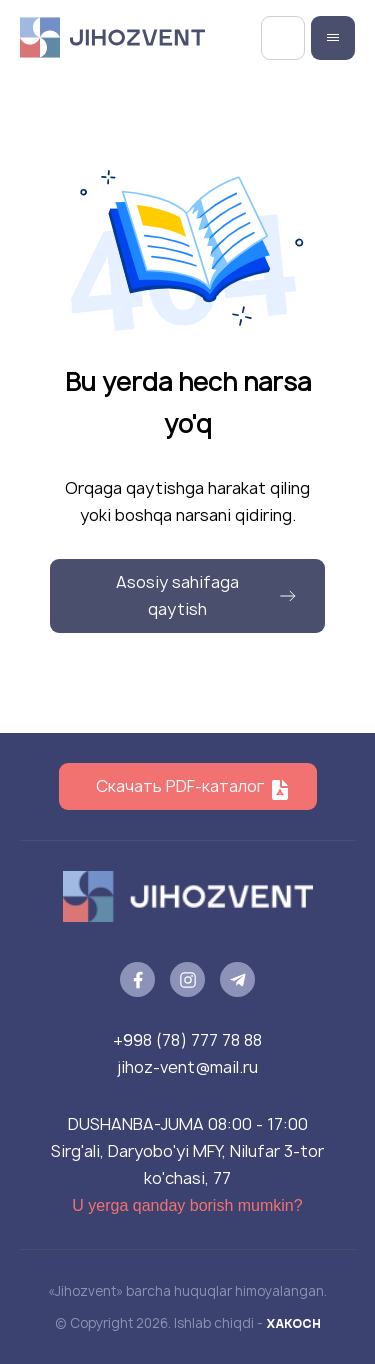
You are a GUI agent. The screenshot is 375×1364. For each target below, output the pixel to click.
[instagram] (187, 979)
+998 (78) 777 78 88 (187, 1040)
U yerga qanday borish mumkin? (187, 1205)
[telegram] (237, 979)
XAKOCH (293, 1323)
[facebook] (137, 979)
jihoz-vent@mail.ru (187, 1067)
